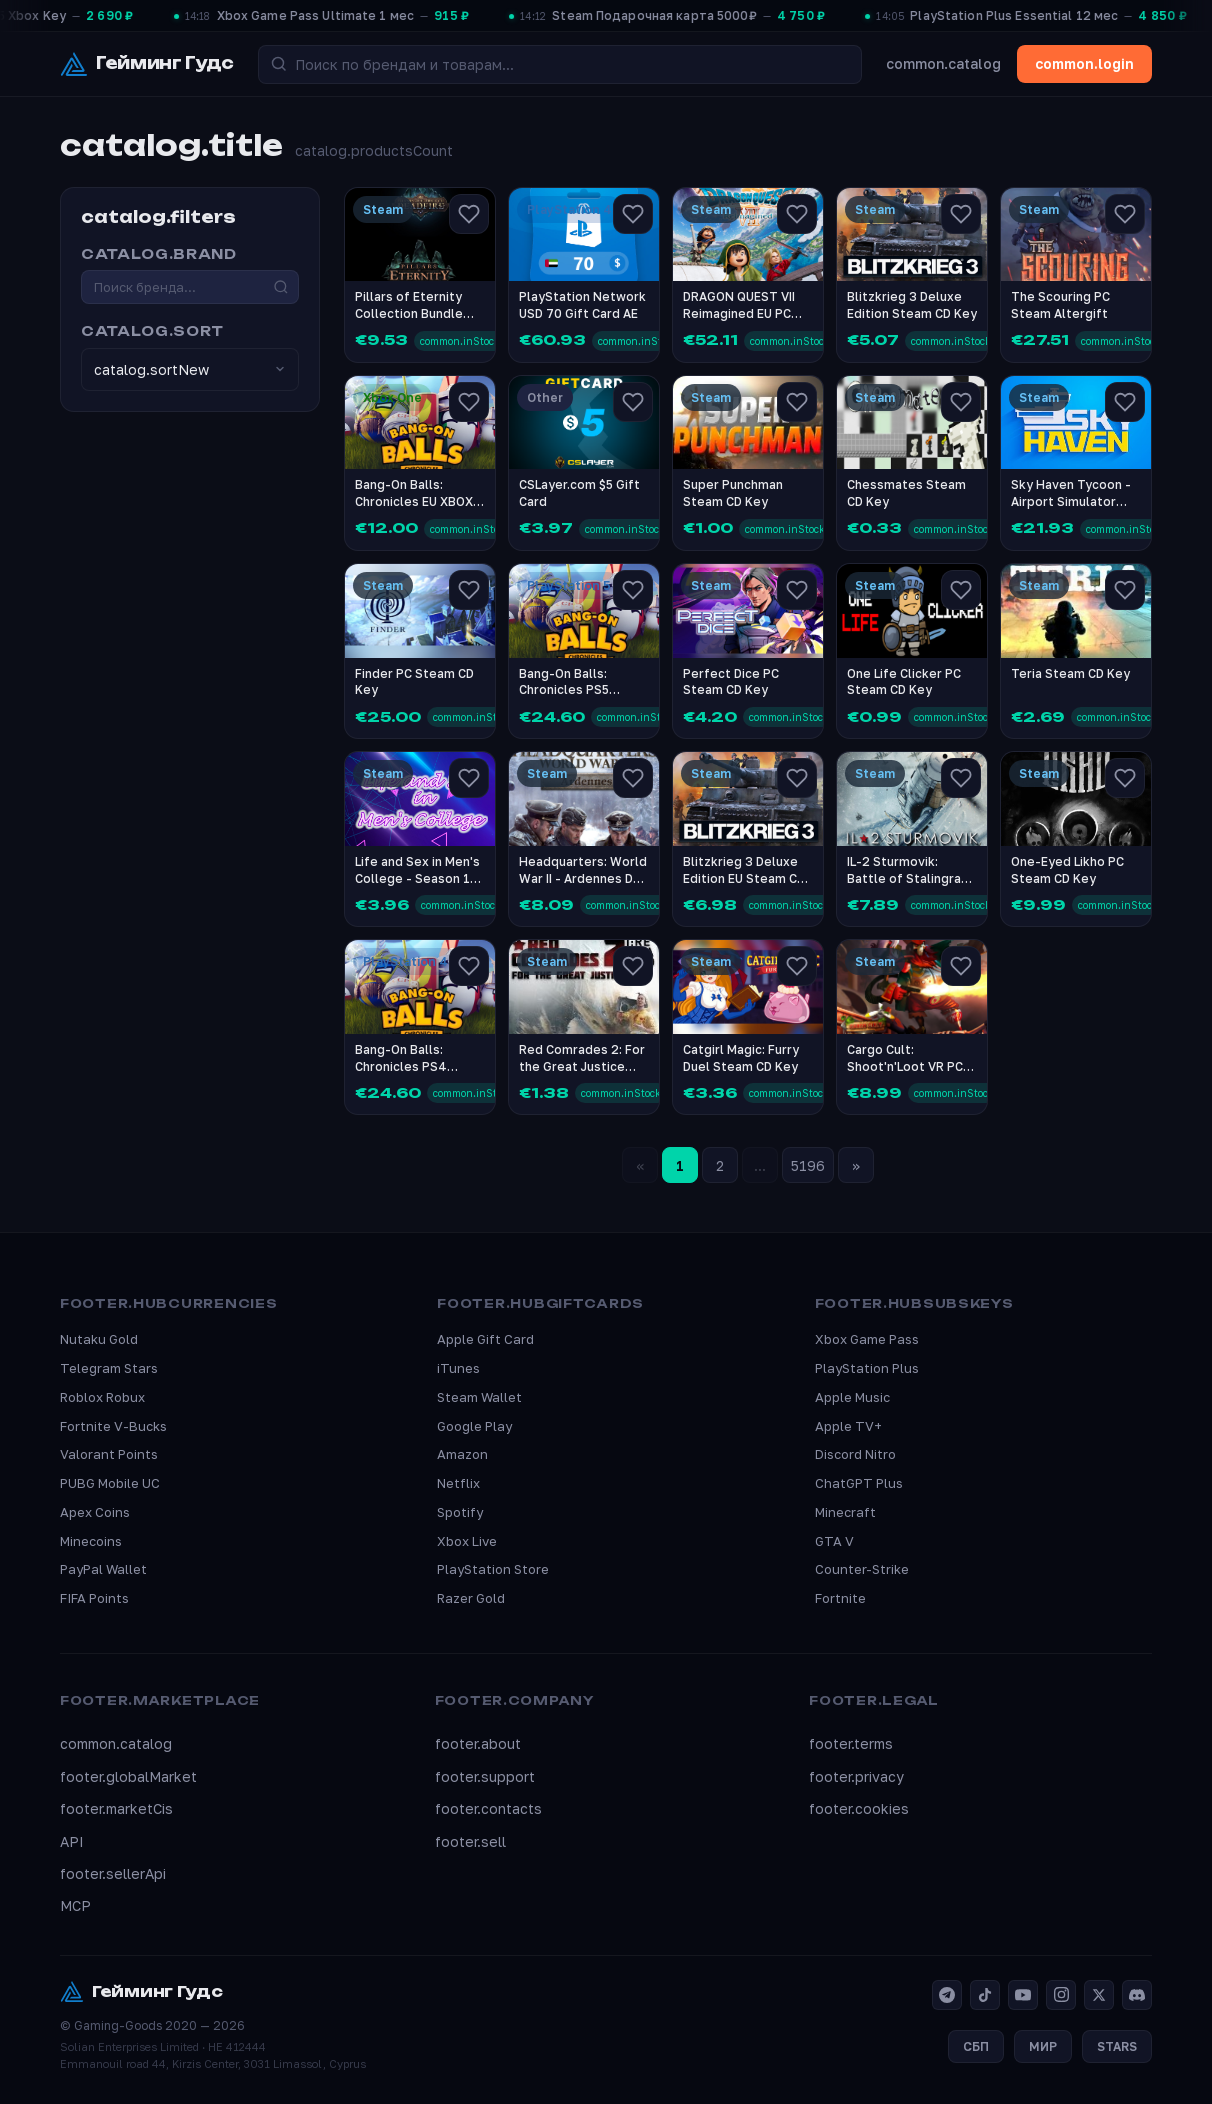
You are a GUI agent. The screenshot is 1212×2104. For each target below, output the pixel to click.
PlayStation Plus (867, 1368)
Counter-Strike (862, 1569)
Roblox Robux (102, 1397)
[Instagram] (1061, 1995)
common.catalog (943, 63)
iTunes (458, 1368)
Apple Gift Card (485, 1339)
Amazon (462, 1454)
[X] (1099, 1995)
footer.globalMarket (128, 1776)
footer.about (478, 1743)
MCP (75, 1905)
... (760, 1165)
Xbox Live (467, 1541)
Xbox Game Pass (867, 1339)
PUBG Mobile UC (110, 1483)
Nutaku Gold (99, 1339)
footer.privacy (856, 1776)
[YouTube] (1023, 1995)
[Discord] (1137, 1995)
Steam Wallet (479, 1397)
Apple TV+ (848, 1426)
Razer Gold (471, 1598)
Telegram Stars (109, 1368)
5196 (808, 1165)
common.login (1084, 63)
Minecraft (845, 1512)
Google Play (474, 1426)
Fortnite (840, 1598)
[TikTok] (985, 1995)
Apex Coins (95, 1512)
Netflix (458, 1483)
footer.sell (470, 1841)
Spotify (460, 1512)
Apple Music (852, 1397)
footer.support (485, 1776)
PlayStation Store (493, 1569)
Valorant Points (109, 1454)
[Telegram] (947, 1995)
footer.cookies (859, 1808)
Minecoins (91, 1541)
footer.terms (851, 1743)
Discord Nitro (855, 1454)
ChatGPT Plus (859, 1483)
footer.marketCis (116, 1808)
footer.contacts (488, 1808)
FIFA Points (94, 1598)
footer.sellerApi (113, 1873)
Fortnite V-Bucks (113, 1426)
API (72, 1841)
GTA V (834, 1541)
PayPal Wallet (103, 1569)
